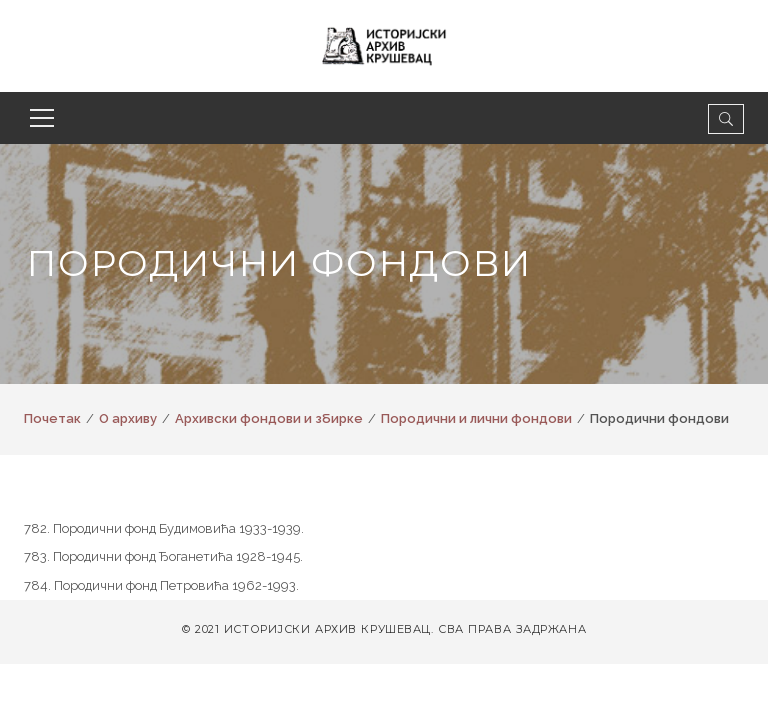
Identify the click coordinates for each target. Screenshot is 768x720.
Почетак (52, 418)
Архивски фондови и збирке (269, 418)
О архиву (128, 418)
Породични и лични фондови (476, 418)
